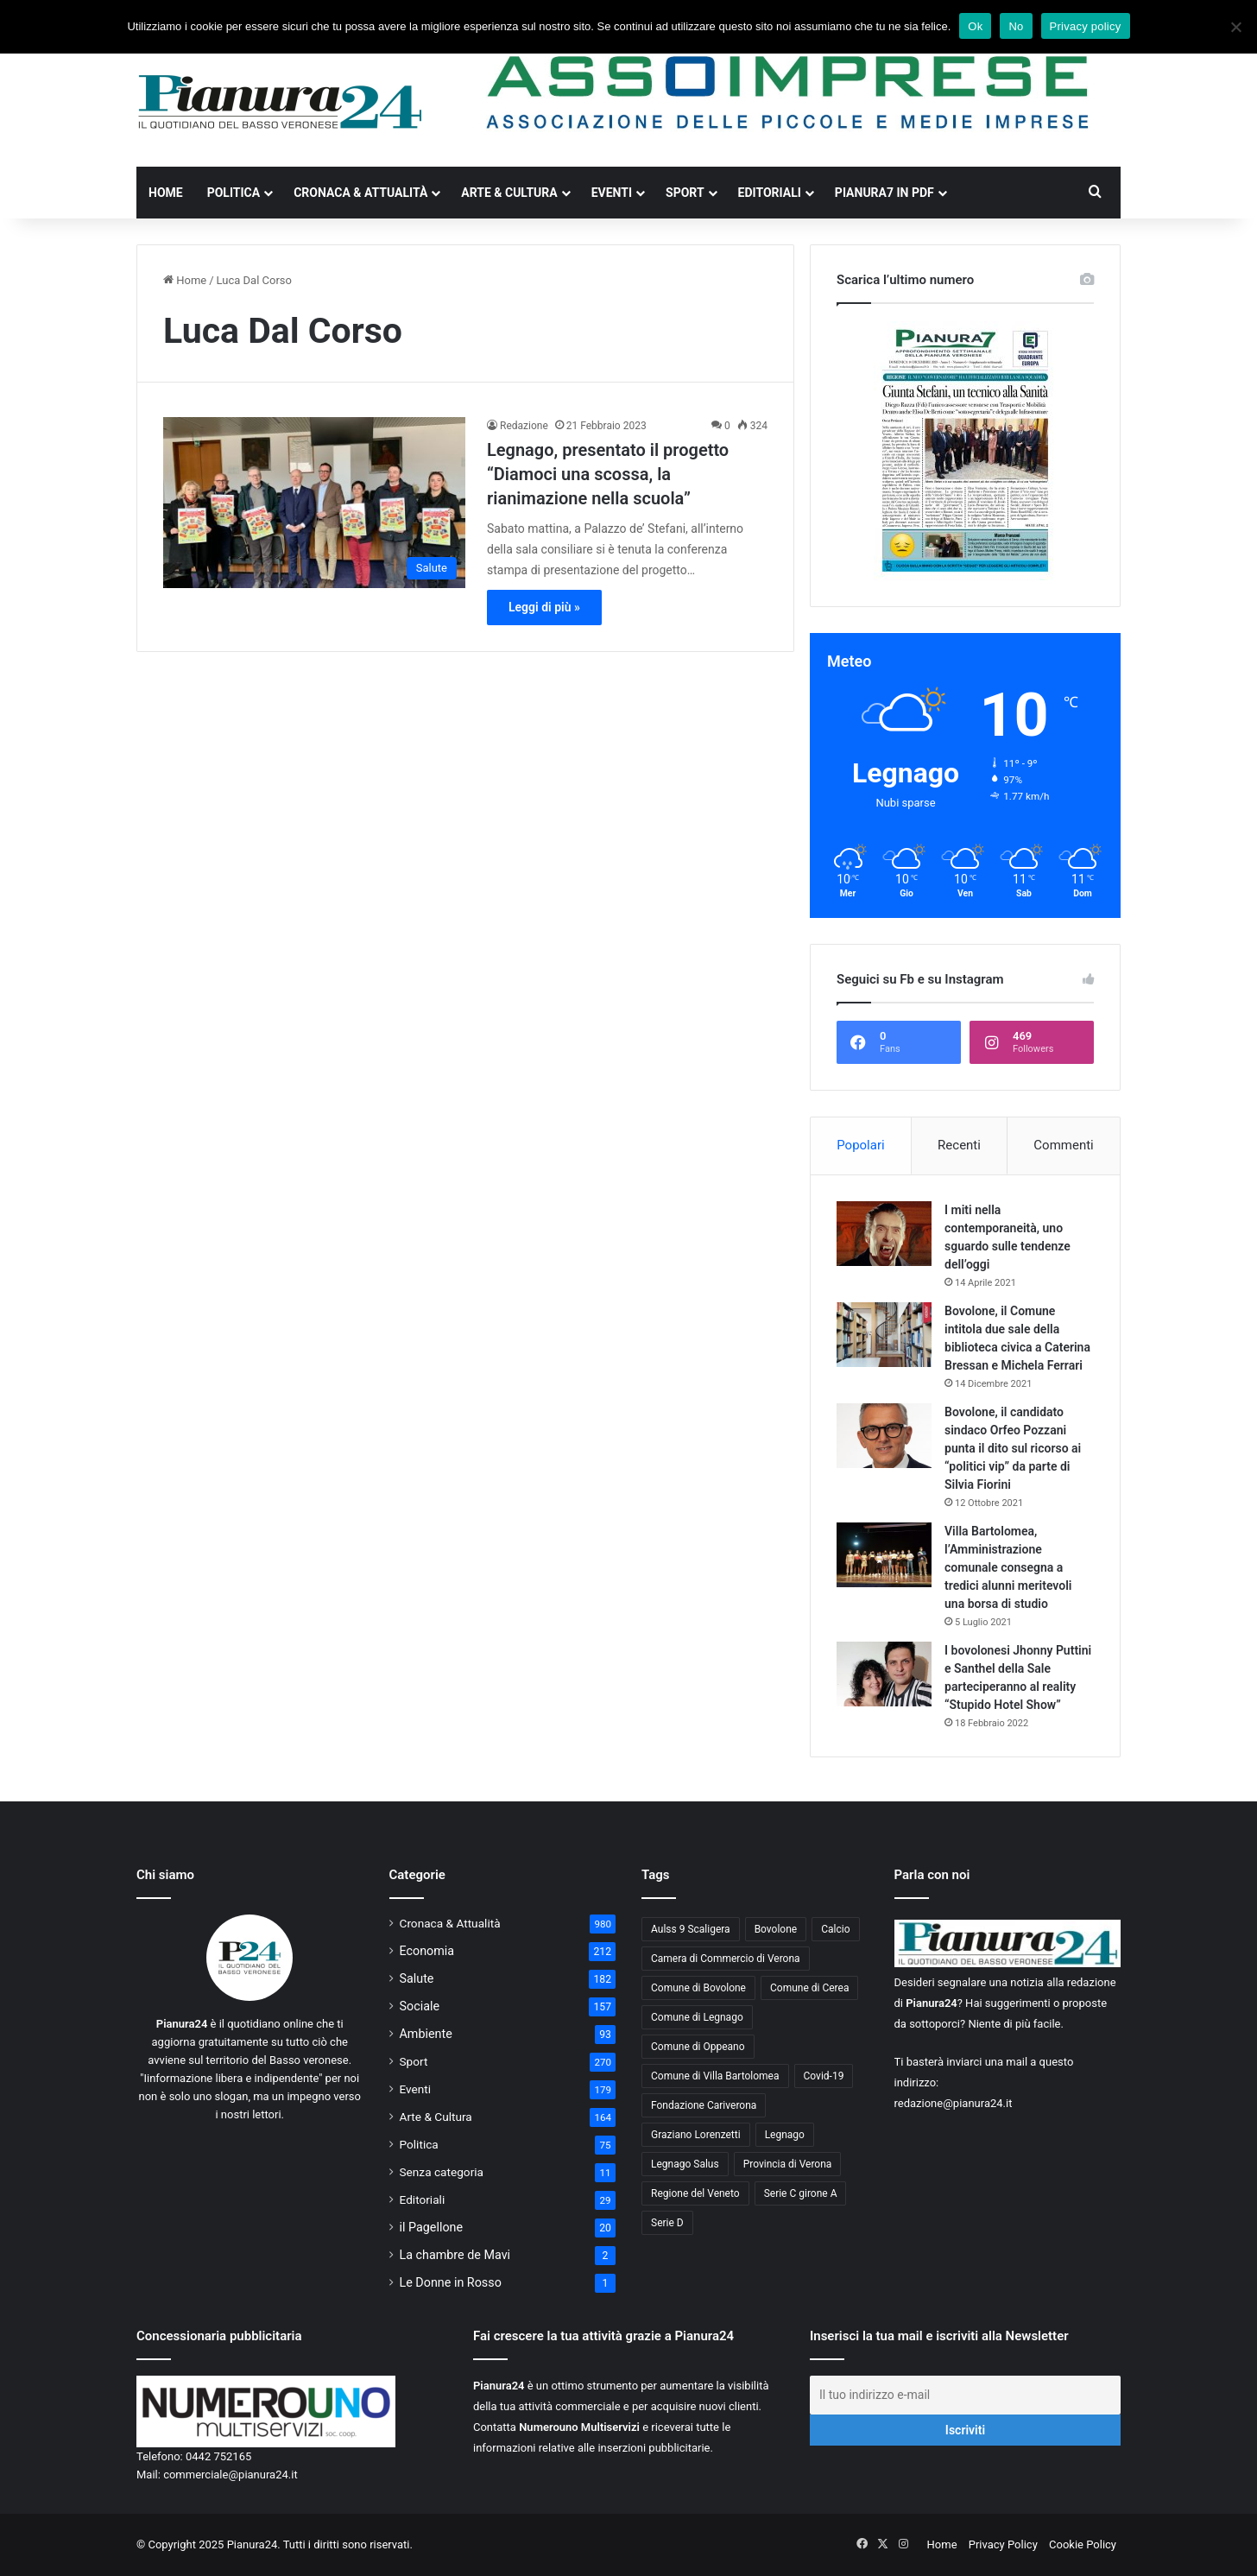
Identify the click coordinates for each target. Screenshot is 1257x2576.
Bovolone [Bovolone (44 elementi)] (776, 1929)
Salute (417, 1978)
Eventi (611, 192)
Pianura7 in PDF (884, 192)
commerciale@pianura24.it (230, 2474)
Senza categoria (442, 2172)
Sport (685, 192)
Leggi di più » (544, 607)
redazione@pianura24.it (953, 2103)
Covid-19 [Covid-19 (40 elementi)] (824, 2076)
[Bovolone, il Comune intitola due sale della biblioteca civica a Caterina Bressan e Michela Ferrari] (884, 1334)
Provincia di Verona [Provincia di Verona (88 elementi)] (787, 2164)
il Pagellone (432, 2227)
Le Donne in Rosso (451, 2282)
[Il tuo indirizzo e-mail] (965, 2395)
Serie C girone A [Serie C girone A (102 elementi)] (800, 2193)
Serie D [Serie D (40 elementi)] (667, 2223)
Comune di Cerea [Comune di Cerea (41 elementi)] (809, 1988)
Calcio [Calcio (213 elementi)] (835, 1929)
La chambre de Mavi (455, 2255)
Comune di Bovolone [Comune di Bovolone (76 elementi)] (698, 1988)
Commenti (1063, 1145)
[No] (1235, 26)
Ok (975, 26)
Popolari (860, 1145)
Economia (427, 1951)
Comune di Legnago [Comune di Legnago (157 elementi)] (697, 2017)
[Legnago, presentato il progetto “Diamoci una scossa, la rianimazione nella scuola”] (314, 502)
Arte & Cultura (509, 192)
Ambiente (426, 2034)
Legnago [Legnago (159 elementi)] (785, 2135)
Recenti (959, 1145)
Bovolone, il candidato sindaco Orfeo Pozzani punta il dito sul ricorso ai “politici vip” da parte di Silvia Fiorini (1012, 1448)
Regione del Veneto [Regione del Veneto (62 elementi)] (695, 2193)
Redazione (524, 426)
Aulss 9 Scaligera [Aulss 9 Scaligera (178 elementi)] (690, 1929)
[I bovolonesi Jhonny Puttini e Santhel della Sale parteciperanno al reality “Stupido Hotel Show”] (884, 1674)
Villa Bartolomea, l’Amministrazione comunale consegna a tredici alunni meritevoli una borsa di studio (1007, 1567)
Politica (233, 192)
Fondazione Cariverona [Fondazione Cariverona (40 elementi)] (703, 2105)
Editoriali (769, 192)
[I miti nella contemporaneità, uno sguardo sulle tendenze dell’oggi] (884, 1233)
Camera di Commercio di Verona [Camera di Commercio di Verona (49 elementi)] (725, 1959)
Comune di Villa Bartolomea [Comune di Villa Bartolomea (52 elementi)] (715, 2076)
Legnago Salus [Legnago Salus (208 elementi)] (685, 2164)
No (1015, 26)
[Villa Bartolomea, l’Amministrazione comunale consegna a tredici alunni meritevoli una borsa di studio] (884, 1554)
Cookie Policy (1082, 2544)
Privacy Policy (1003, 2544)
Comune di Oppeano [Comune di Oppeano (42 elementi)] (698, 2047)
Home (165, 192)
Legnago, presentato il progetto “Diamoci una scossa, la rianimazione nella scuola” (608, 474)
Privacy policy (1085, 26)
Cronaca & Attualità (360, 192)
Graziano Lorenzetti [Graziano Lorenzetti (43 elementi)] (696, 2135)
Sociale (420, 2006)
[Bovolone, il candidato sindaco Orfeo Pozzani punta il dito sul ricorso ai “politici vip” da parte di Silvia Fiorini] (884, 1435)
